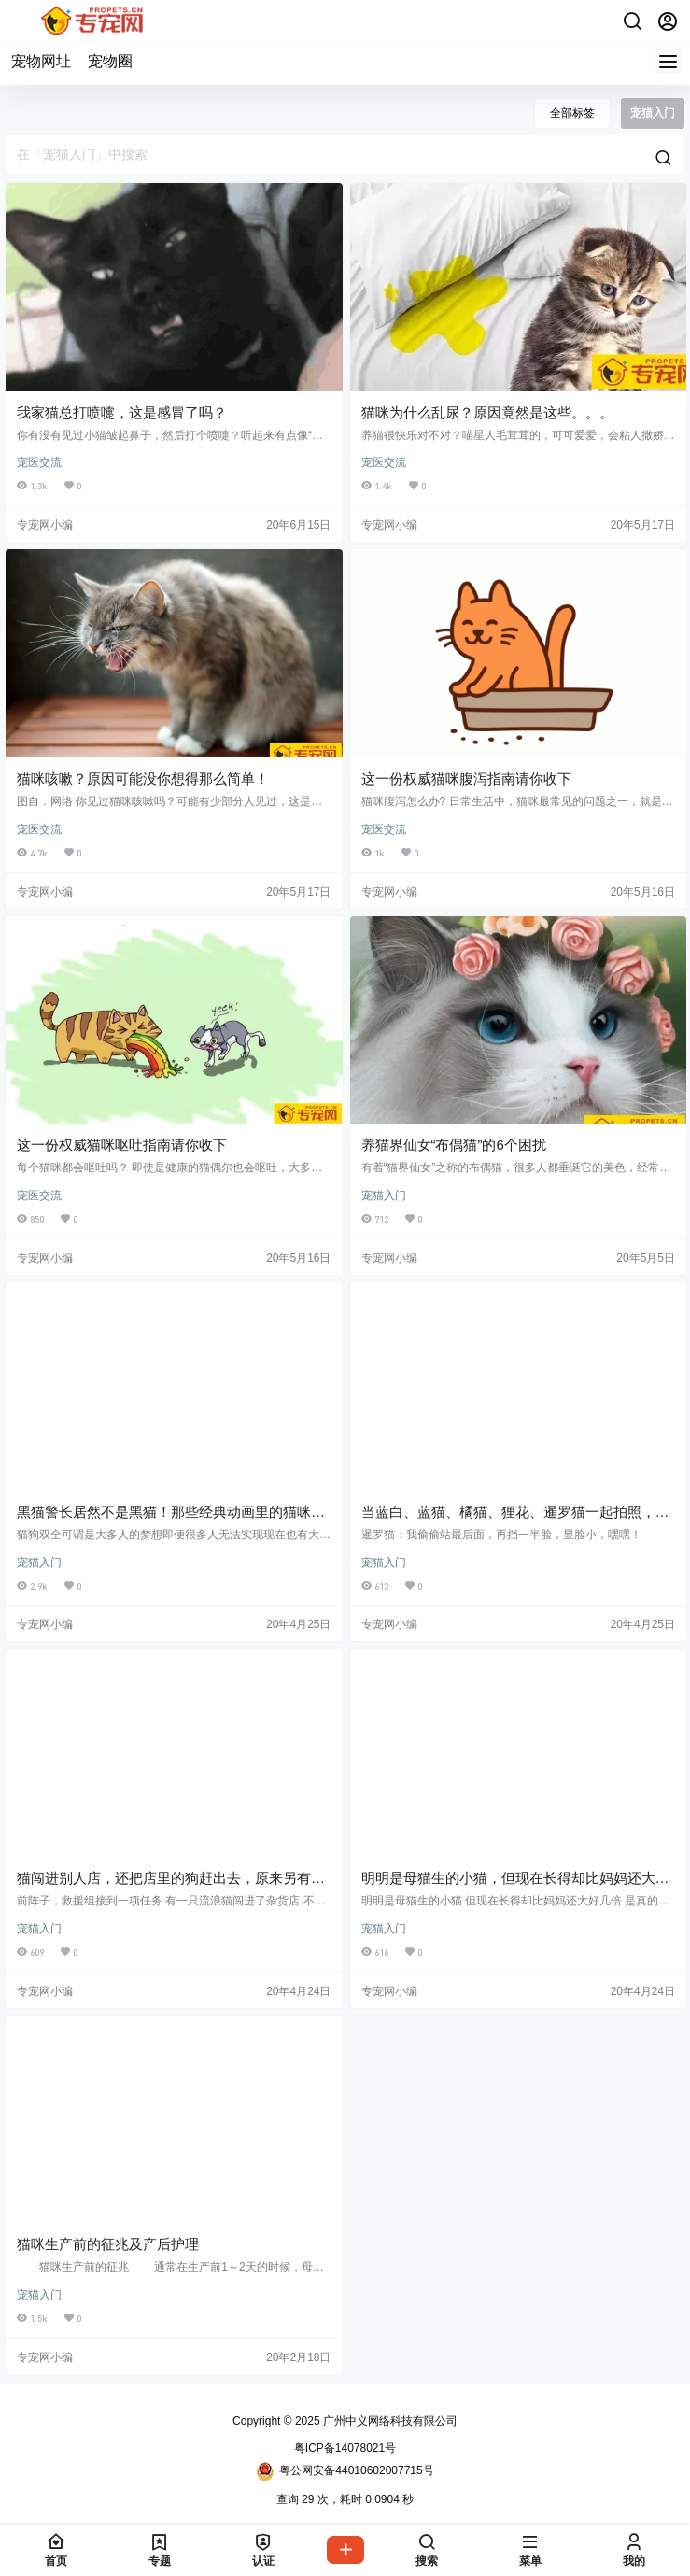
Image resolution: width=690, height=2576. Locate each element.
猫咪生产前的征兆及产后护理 (108, 2244)
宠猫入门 (383, 1195)
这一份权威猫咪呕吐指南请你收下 (122, 1145)
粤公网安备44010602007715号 (344, 2471)
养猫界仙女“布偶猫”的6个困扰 (453, 1145)
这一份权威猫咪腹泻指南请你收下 (466, 778)
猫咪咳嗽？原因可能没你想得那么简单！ (143, 778)
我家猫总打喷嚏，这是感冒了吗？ (122, 412)
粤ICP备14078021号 (345, 2448)
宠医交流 (39, 462)
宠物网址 (41, 61)
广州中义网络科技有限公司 (389, 2420)
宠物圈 (110, 61)
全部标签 (572, 113)
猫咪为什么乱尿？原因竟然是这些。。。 (487, 412)
